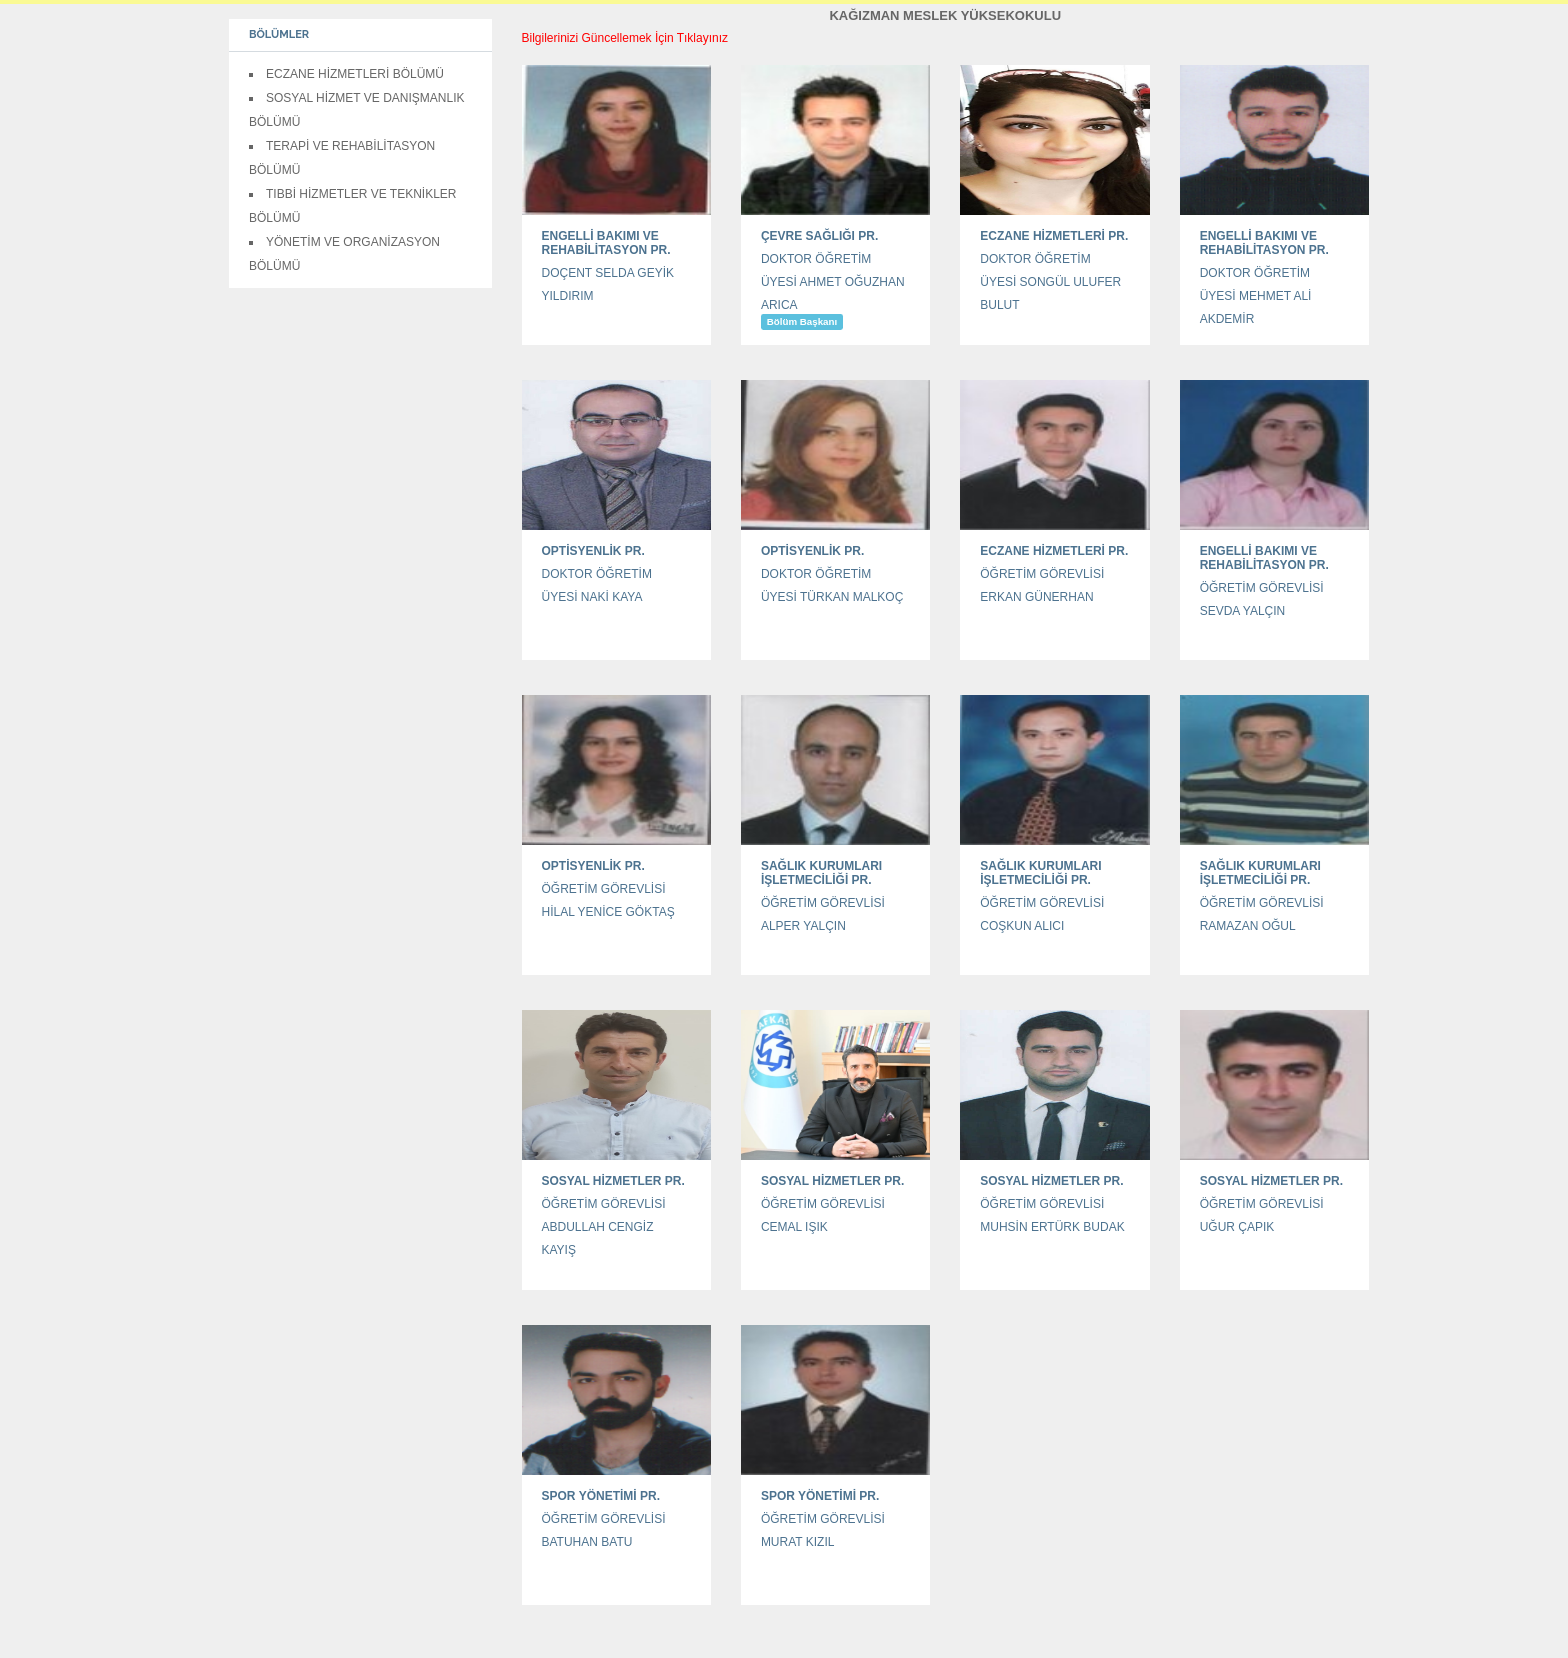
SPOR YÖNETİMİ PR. (601, 1496)
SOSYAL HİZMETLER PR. (613, 1181)
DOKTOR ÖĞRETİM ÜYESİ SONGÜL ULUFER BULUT (1050, 282)
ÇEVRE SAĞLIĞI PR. (819, 236)
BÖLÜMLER (279, 34)
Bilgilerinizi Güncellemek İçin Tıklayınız (625, 38)
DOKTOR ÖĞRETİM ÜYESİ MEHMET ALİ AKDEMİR (1256, 296)
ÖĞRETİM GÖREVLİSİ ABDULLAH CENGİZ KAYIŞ (604, 1227)
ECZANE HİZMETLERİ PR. (1054, 236)
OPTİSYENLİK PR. (593, 551)
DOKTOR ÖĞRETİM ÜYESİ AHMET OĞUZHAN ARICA (833, 282)
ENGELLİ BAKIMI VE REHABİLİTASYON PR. (606, 243)
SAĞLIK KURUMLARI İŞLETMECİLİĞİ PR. (821, 873)
